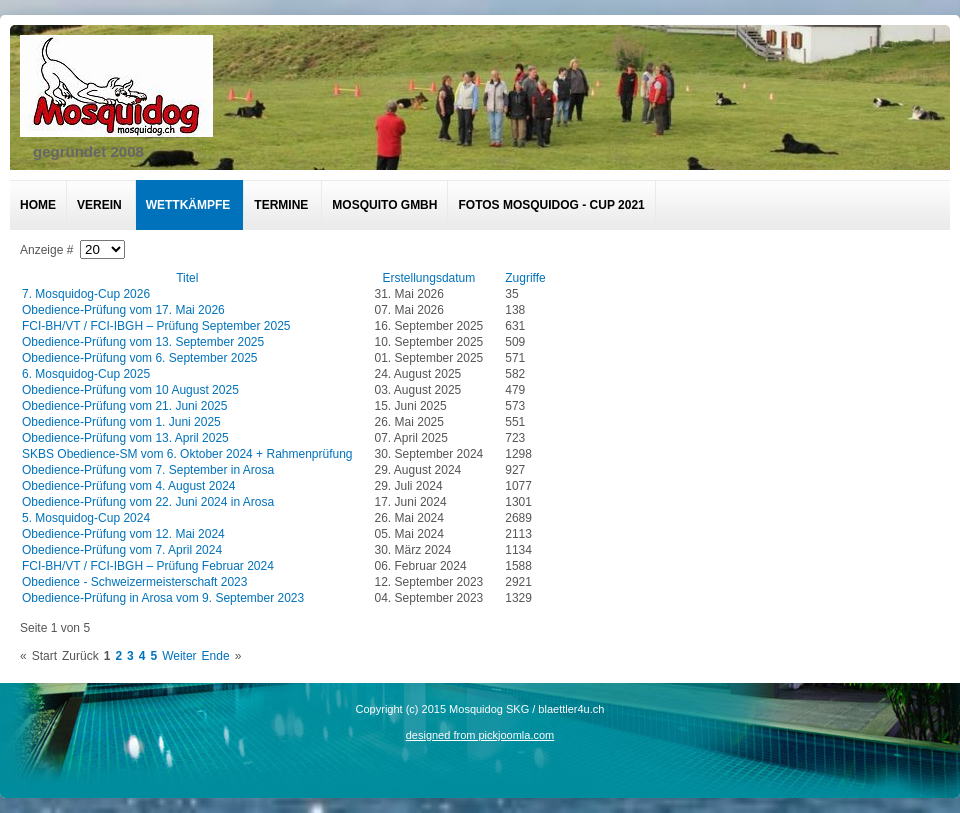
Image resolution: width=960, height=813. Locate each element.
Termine (281, 205)
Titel (187, 278)
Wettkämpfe (188, 205)
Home (38, 205)
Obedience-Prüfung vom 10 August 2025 (130, 390)
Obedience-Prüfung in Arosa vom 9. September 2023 (163, 598)
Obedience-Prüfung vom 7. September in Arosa (148, 470)
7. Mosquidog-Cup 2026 (86, 294)
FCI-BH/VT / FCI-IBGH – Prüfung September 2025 (156, 326)
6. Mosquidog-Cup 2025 (86, 374)
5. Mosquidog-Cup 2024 (86, 518)
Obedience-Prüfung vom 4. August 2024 (128, 486)
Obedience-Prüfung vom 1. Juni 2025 (121, 422)
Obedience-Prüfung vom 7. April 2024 (122, 550)
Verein (99, 205)
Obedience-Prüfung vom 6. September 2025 (139, 358)
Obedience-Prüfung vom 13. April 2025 (125, 438)
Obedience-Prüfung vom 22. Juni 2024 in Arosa (148, 502)
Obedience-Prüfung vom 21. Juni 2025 (124, 406)
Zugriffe (525, 278)
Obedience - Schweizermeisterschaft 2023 (134, 582)
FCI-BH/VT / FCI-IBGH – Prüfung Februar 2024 (148, 566)
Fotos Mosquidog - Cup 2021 (551, 205)
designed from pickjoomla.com (480, 735)
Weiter (179, 656)
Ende (216, 656)
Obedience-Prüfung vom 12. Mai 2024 (123, 534)
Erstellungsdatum (429, 278)
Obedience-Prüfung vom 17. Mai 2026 (123, 310)
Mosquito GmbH (384, 205)
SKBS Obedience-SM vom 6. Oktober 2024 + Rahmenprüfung (187, 454)
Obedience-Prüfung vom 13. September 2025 (143, 342)
